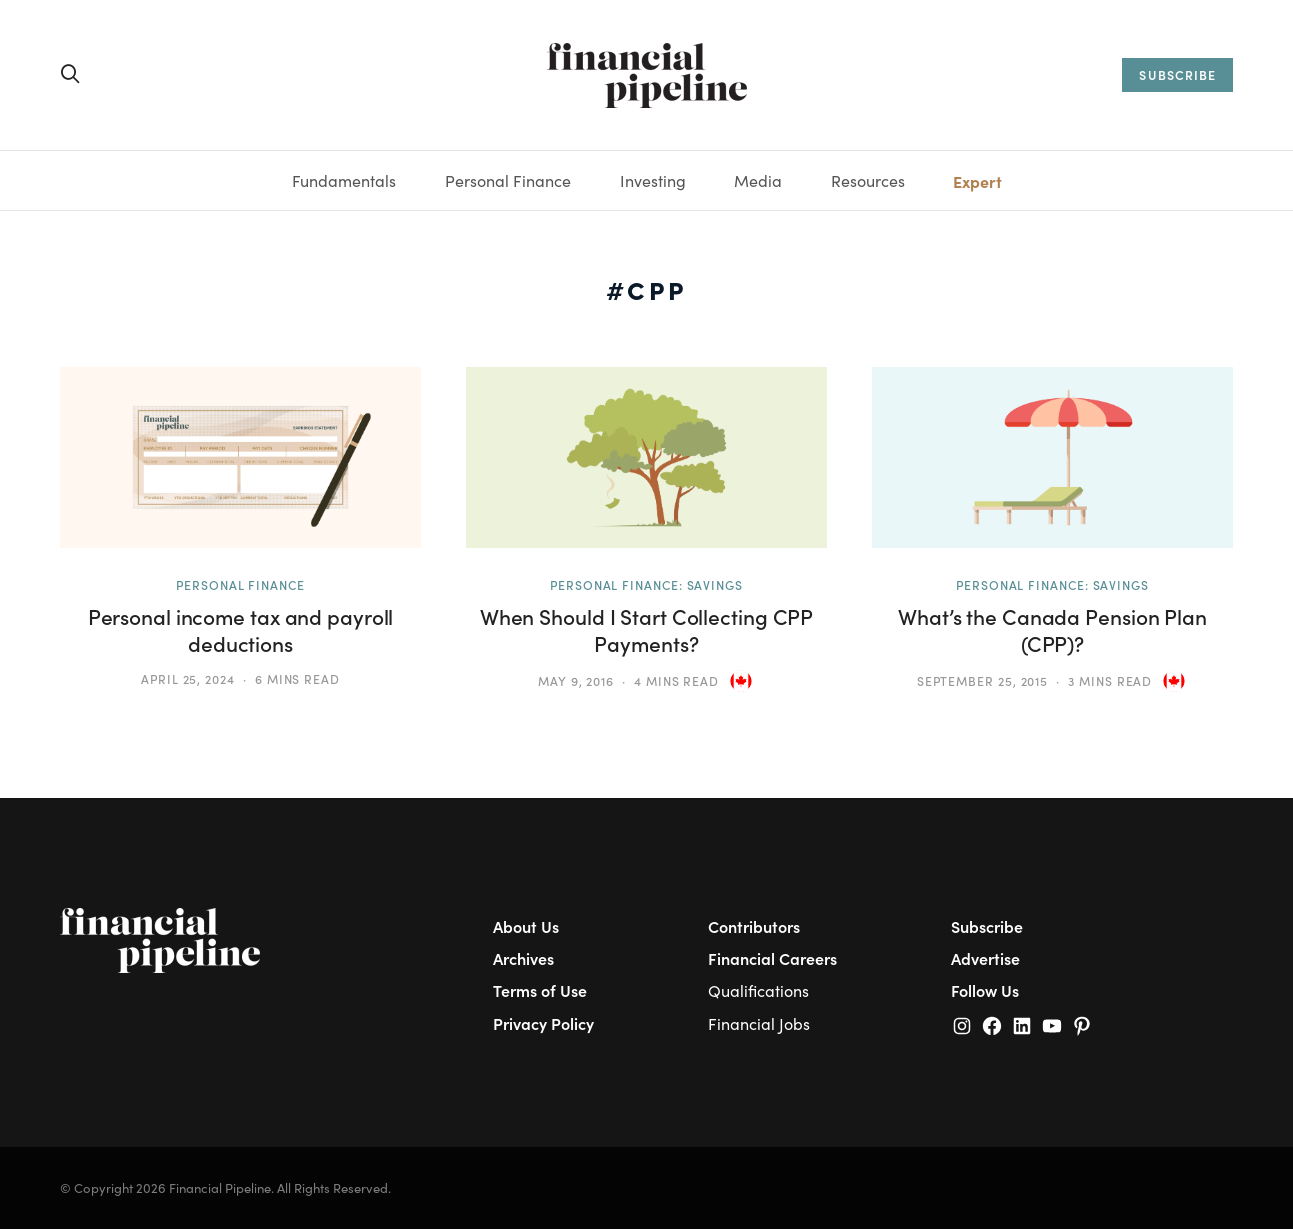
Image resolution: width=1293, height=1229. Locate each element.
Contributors (754, 926)
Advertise (985, 958)
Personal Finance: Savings (646, 585)
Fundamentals (344, 180)
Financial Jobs (759, 1023)
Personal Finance (508, 180)
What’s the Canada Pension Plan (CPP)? (1052, 630)
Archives (523, 958)
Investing (653, 180)
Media (758, 180)
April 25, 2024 (188, 679)
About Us (526, 926)
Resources (868, 180)
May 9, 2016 (576, 681)
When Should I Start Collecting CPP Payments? (646, 630)
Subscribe (987, 926)
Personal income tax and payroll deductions (241, 630)
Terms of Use (540, 990)
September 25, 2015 (983, 681)
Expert (977, 181)
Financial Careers (772, 958)
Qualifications (758, 990)
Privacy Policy (543, 1023)
